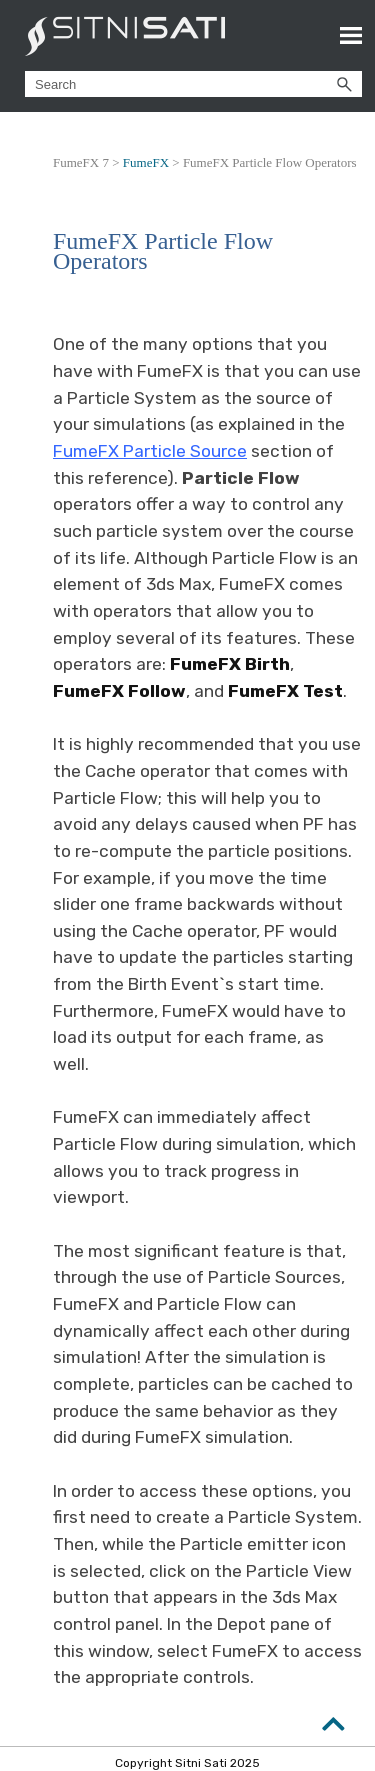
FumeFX (146, 162)
